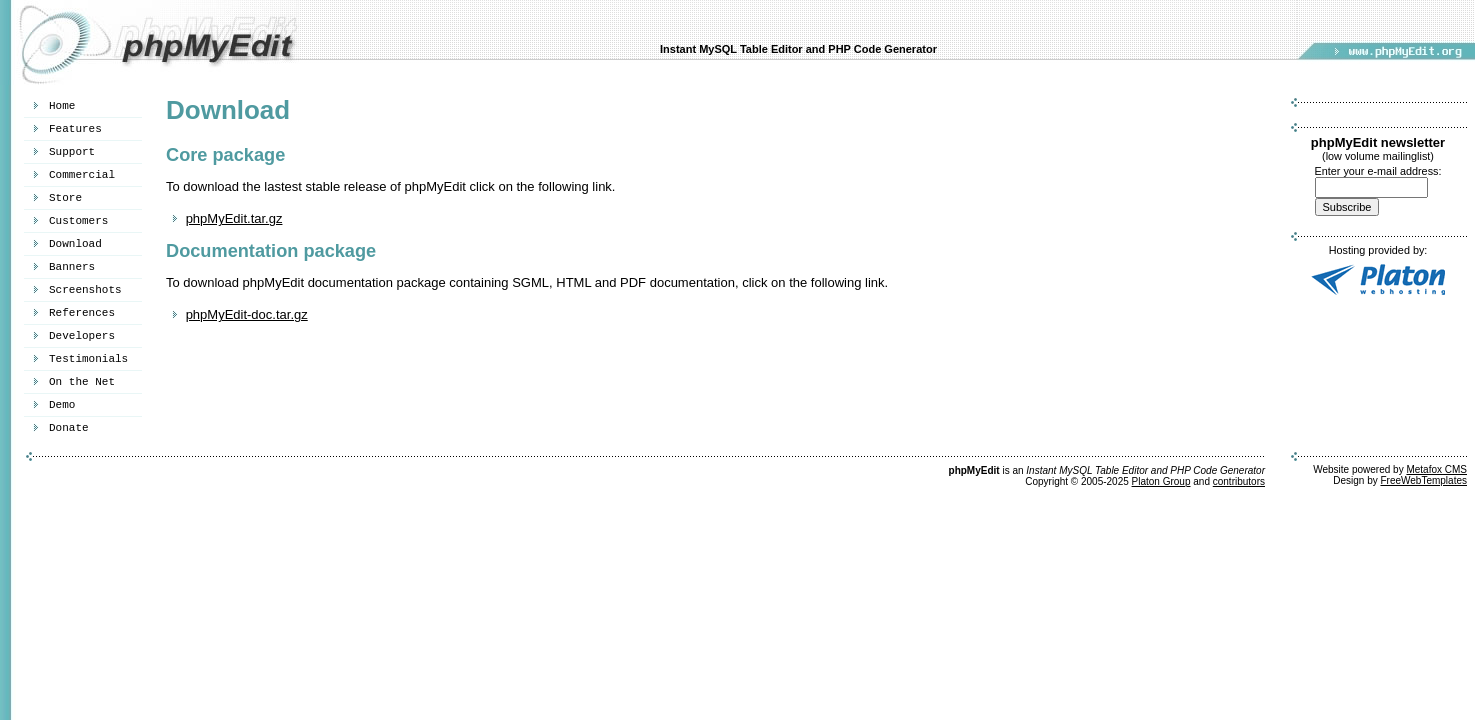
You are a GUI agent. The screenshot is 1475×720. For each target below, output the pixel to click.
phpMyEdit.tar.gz (234, 218)
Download (75, 244)
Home (62, 106)
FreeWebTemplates (1423, 480)
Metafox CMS (1436, 469)
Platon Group (1161, 481)
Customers (78, 221)
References (82, 313)
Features (75, 129)
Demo (62, 405)
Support (72, 152)
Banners (72, 267)
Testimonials (88, 359)
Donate (69, 428)
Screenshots (85, 290)
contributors (1239, 481)
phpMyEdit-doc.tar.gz (247, 314)
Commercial (82, 175)
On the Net (82, 382)
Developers (82, 336)
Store (65, 198)
